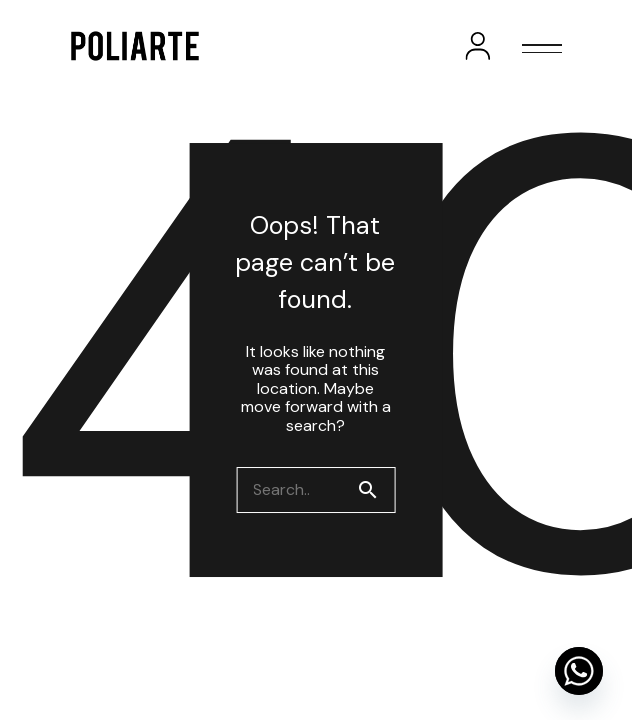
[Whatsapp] (579, 671)
